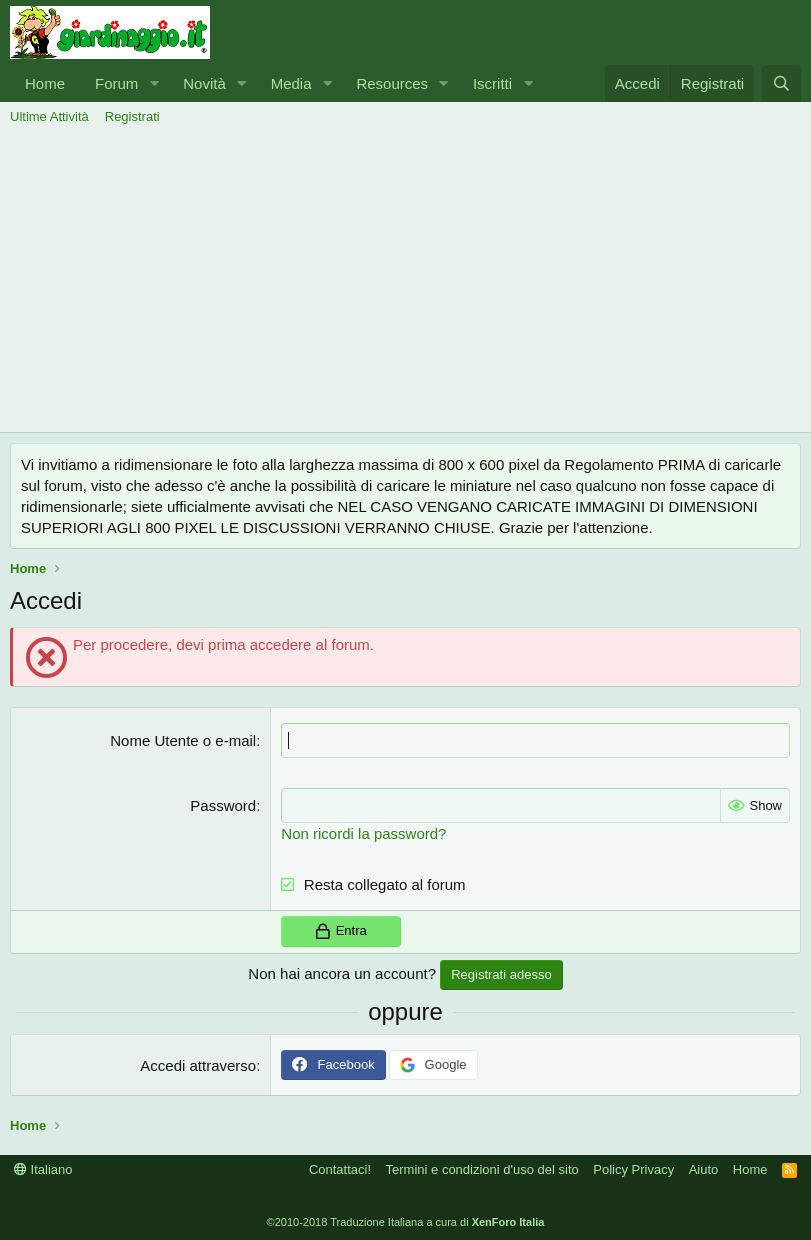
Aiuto (704, 1169)
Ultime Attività (49, 116)
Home (45, 83)
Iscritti (492, 83)
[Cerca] (781, 83)
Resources (392, 83)
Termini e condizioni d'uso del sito (482, 1169)
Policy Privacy (633, 1169)
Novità (204, 83)
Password (223, 805)
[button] (154, 83)
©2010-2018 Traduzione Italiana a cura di (406, 1222)
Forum (116, 83)
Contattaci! (340, 1169)
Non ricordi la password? (363, 833)
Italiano (43, 1169)
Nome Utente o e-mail (183, 740)
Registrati (132, 116)
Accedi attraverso (198, 1065)
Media (291, 83)
